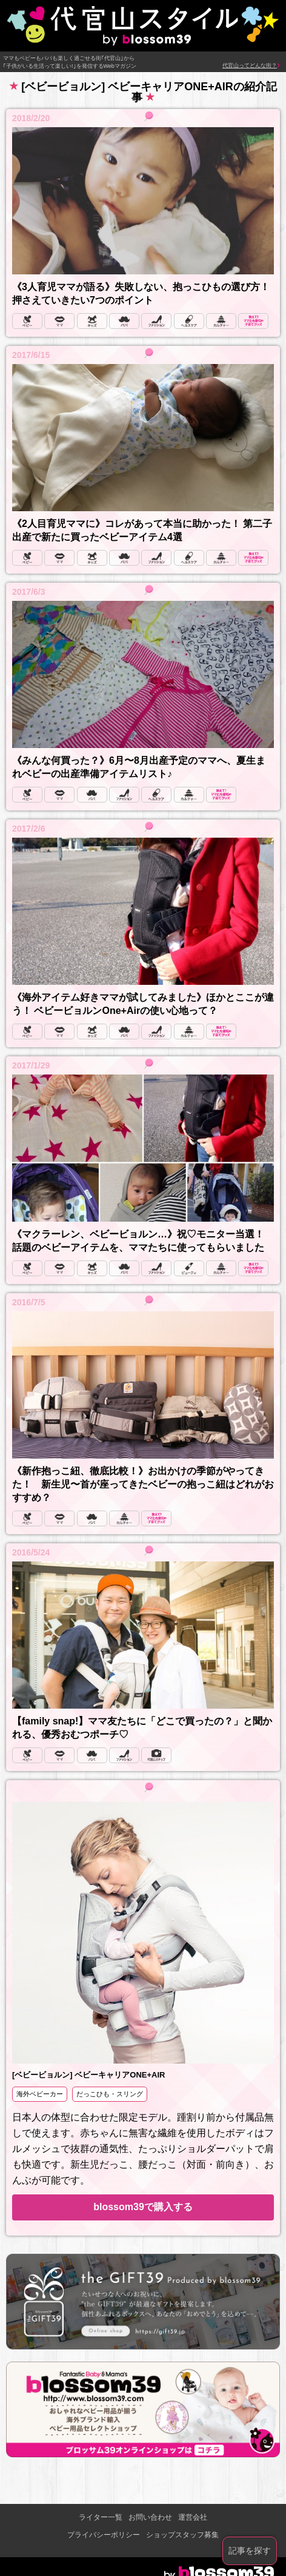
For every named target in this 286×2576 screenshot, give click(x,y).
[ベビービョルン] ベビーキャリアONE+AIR (88, 2074)
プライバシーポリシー (103, 2535)
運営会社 (192, 2517)
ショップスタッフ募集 (182, 2535)
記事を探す (249, 2550)
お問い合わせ (150, 2517)
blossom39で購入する (143, 2207)
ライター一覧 (100, 2517)
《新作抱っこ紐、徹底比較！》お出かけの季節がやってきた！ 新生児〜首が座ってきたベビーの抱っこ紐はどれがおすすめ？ (143, 1484)
